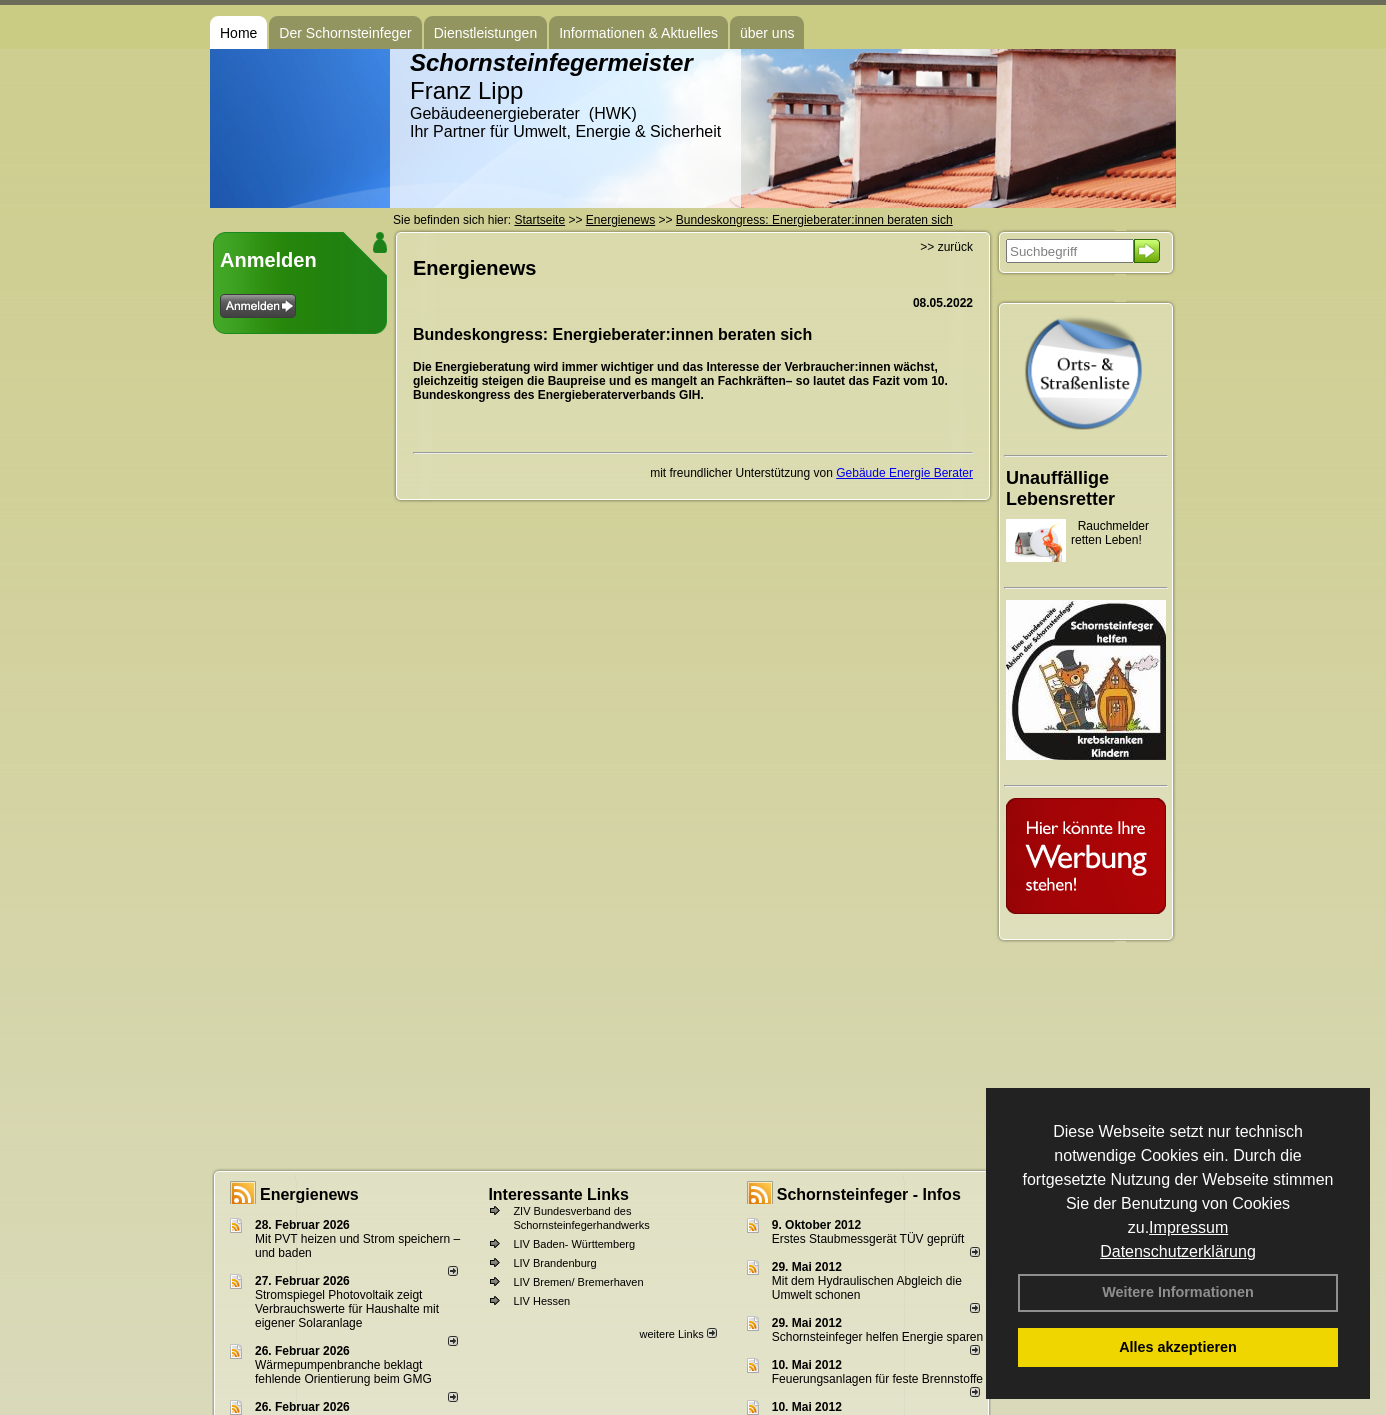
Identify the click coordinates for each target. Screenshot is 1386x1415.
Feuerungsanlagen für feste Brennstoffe (877, 1379)
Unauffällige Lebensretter (1060, 488)
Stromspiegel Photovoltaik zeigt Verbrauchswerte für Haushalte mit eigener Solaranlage (347, 1309)
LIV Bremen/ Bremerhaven (578, 1282)
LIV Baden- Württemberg (574, 1244)
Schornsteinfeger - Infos (869, 1194)
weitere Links (677, 1334)
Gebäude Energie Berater (904, 473)
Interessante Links (558, 1194)
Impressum (1188, 1227)
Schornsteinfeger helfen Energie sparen (877, 1337)
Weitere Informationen (1178, 1292)
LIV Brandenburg (554, 1263)
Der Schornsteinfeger (345, 33)
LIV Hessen (541, 1301)
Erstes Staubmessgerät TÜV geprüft (868, 1239)
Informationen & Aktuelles (638, 33)
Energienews (309, 1194)
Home (238, 33)
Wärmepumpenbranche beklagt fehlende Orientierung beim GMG (343, 1372)
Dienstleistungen (486, 33)
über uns (767, 33)
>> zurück (946, 247)
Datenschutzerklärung (1178, 1251)
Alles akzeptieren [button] (1178, 1347)
